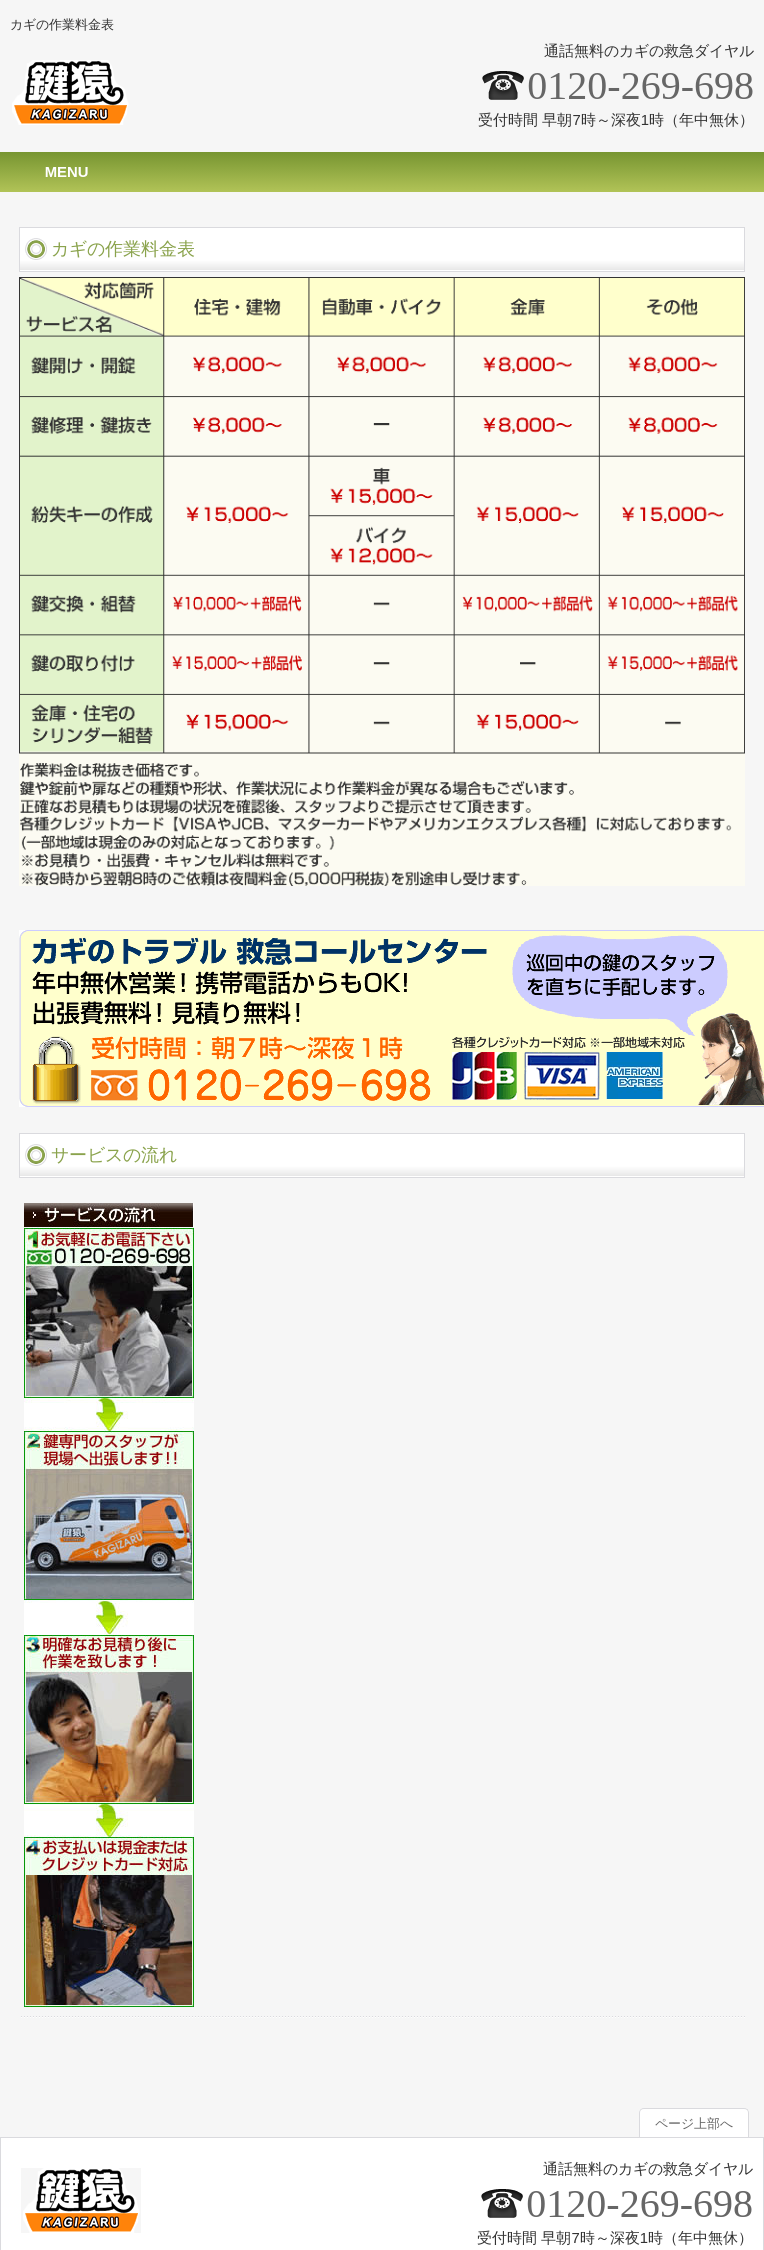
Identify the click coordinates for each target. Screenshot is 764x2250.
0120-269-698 (640, 85)
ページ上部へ (694, 2123)
